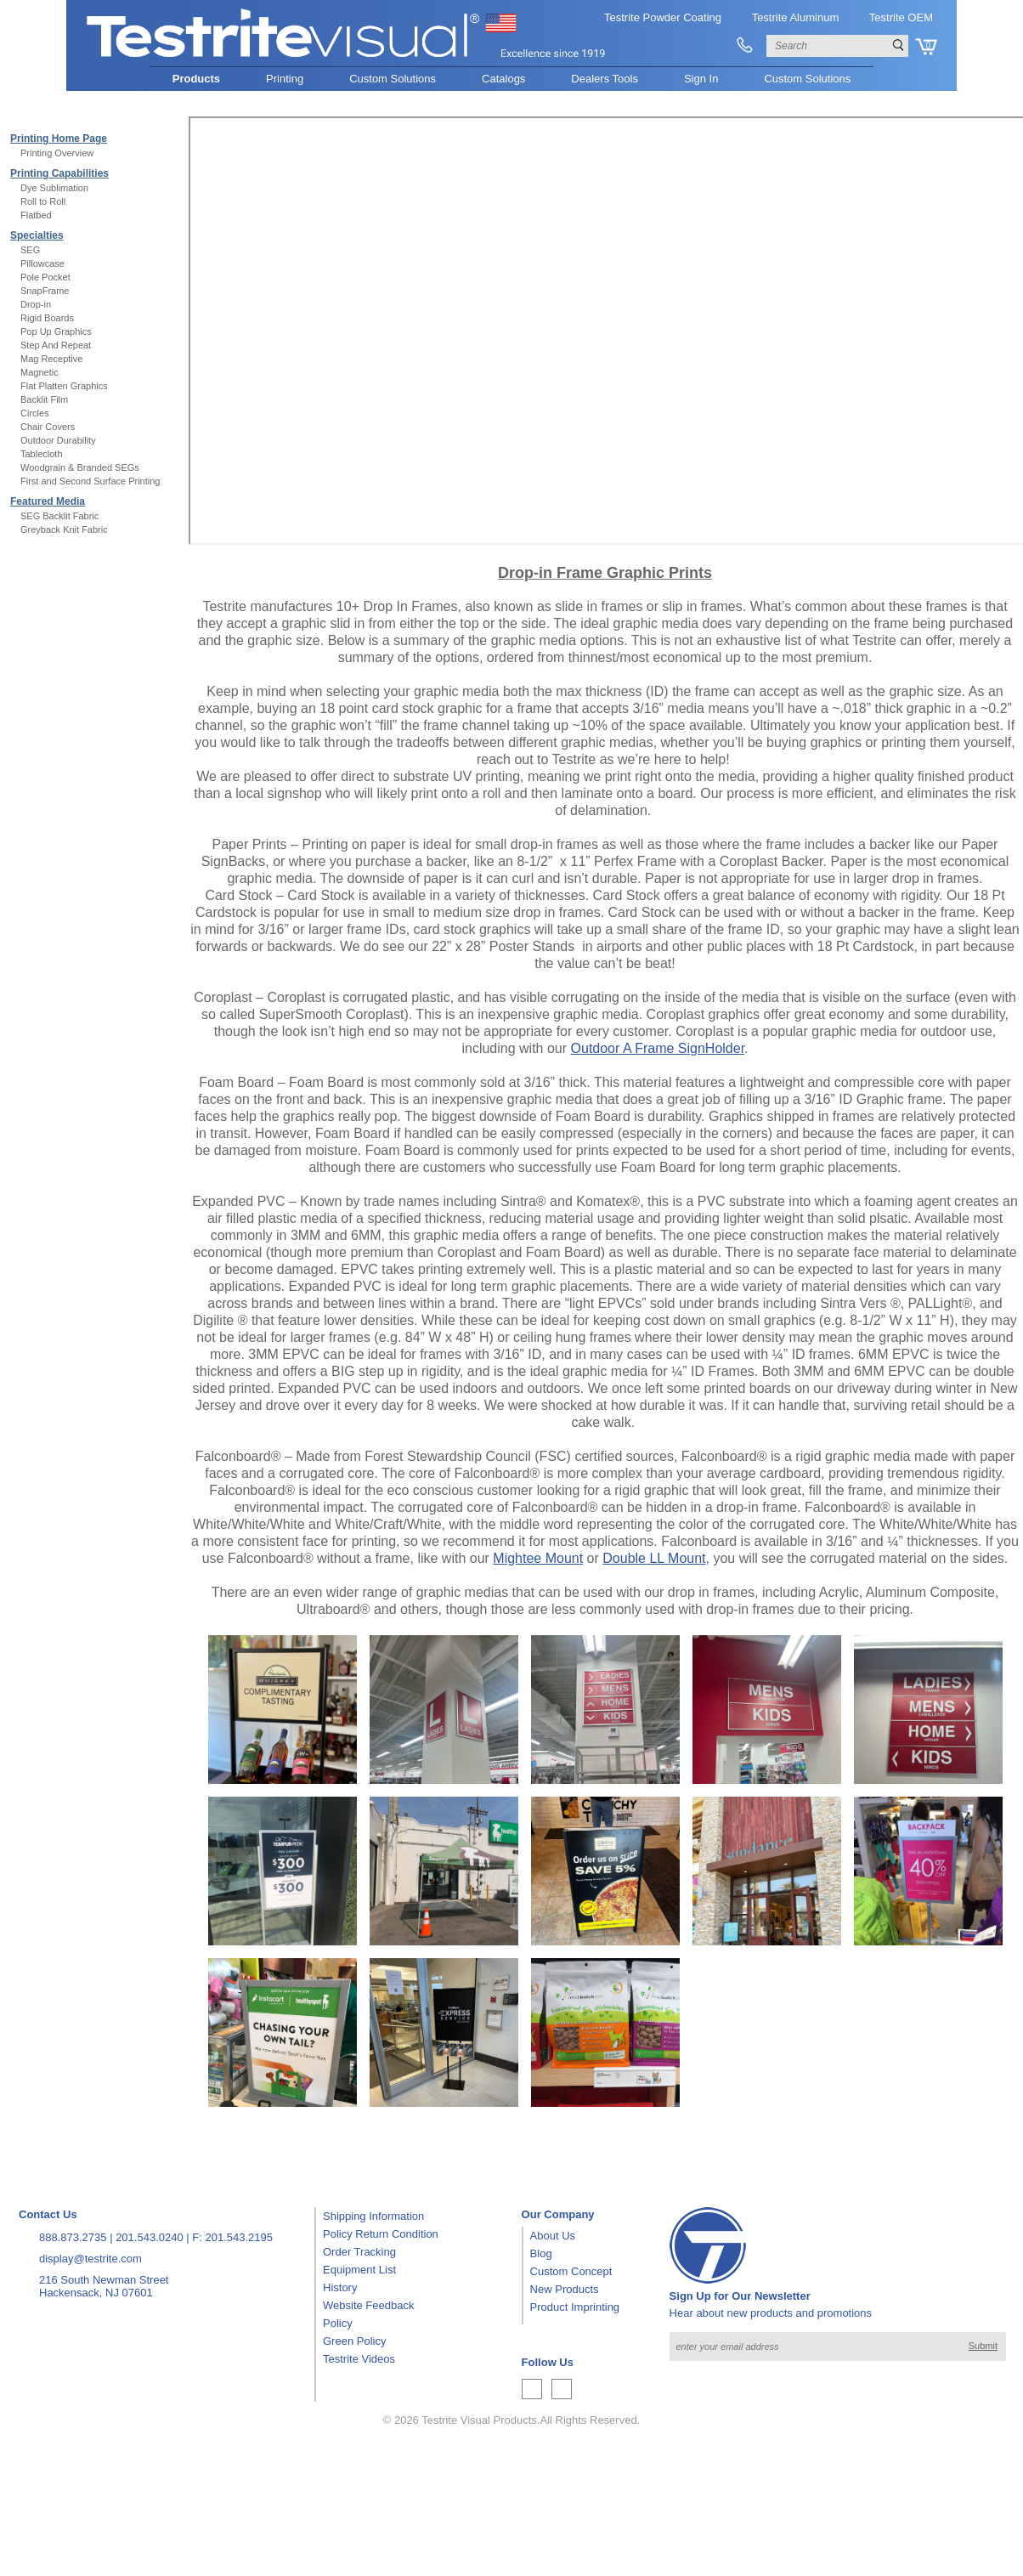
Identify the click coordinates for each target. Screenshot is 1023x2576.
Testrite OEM (901, 17)
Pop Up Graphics (56, 331)
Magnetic (39, 372)
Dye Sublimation (54, 188)
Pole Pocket (45, 277)
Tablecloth (41, 454)
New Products (564, 2289)
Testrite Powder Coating (662, 17)
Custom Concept (571, 2271)
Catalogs (503, 78)
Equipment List (359, 2269)
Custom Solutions (392, 78)
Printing (284, 78)
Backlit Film (44, 399)
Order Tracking (359, 2251)
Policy (338, 2323)
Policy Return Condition (380, 2234)
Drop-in (35, 304)
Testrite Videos (359, 2358)
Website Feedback (368, 2305)
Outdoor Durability (58, 440)
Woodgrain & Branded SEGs (79, 467)
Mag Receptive (51, 359)
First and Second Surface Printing (90, 481)
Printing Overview (56, 153)
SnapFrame (44, 291)
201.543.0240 (150, 2237)
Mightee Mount (538, 1558)
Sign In (701, 78)
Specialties (37, 235)
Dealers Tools (604, 78)
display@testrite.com (90, 2258)
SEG (30, 250)
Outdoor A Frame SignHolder (658, 1048)
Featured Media (47, 501)
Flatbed (36, 215)
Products (196, 78)
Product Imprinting (575, 2307)
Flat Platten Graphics (64, 386)
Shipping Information (373, 2216)
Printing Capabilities (59, 173)
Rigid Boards (47, 318)
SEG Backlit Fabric (59, 516)
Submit (983, 2346)
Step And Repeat (55, 345)
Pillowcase (42, 263)
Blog (541, 2253)
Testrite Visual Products (479, 2420)
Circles (34, 413)
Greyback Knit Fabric (64, 529)
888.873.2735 (73, 2237)
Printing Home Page (58, 138)
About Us (552, 2235)
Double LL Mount (653, 1558)
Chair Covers (47, 427)
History (340, 2287)
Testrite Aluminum (795, 17)
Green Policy (354, 2341)
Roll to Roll (42, 201)
